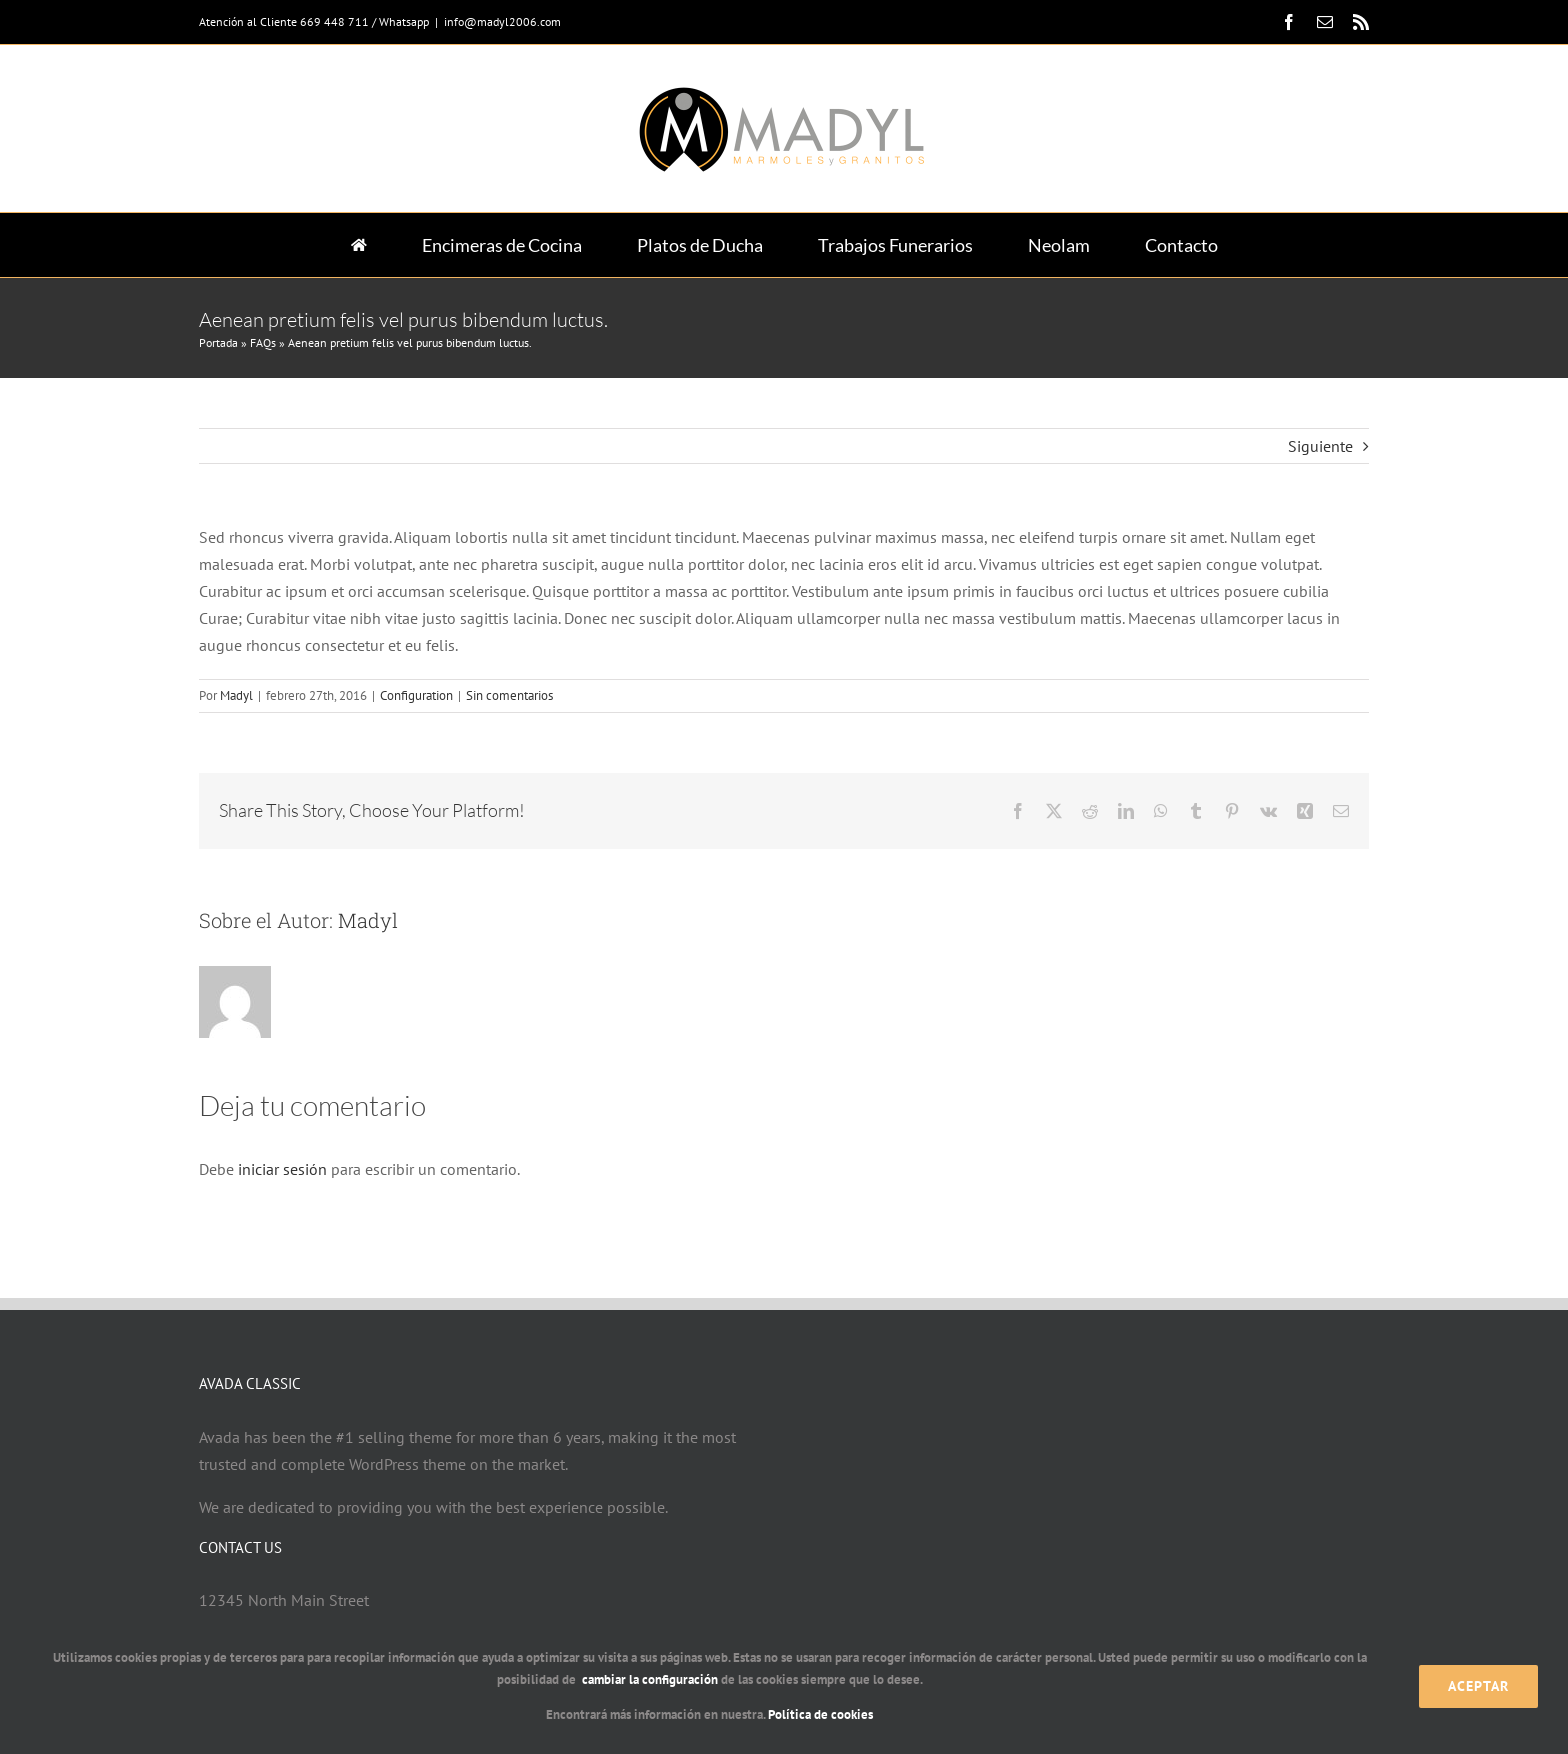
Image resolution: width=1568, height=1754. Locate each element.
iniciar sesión (284, 1169)
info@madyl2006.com (502, 21)
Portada (218, 342)
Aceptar (1478, 1686)
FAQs (263, 342)
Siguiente (1320, 446)
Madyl (236, 695)
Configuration (416, 695)
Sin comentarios (509, 695)
